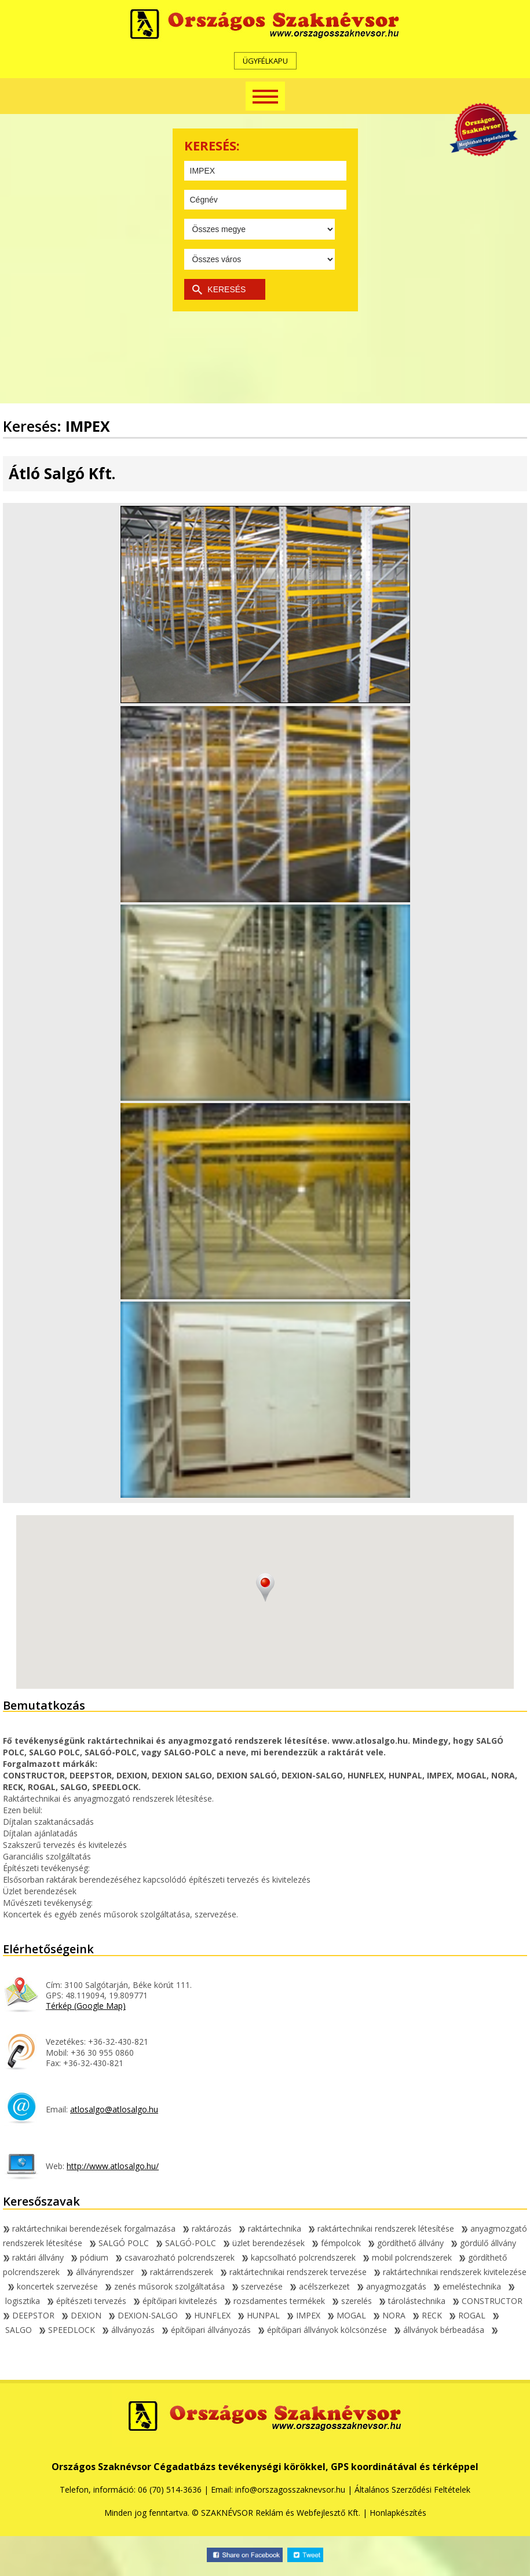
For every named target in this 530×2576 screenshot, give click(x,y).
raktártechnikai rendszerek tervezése (293, 2271)
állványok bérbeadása (439, 2329)
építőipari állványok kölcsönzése (322, 2329)
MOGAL (346, 2315)
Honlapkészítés (398, 2512)
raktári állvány (33, 2257)
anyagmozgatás (391, 2286)
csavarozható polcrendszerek (175, 2257)
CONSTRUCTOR (487, 2300)
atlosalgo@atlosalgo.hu (114, 2109)
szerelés (352, 2300)
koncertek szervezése (53, 2286)
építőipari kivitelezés (175, 2300)
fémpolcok (336, 2242)
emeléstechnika (467, 2286)
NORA (389, 2315)
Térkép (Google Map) (86, 2005)
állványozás (128, 2329)
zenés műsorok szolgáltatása (165, 2286)
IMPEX (303, 2315)
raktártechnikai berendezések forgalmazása (89, 2228)
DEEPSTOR (28, 2315)
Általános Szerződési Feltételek (412, 2489)
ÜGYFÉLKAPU (265, 61)
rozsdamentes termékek (274, 2300)
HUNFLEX (208, 2315)
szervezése (257, 2286)
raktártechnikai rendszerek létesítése (381, 2228)
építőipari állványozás (206, 2329)
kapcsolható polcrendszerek (299, 2257)
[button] (265, 1587)
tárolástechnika (412, 2300)
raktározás (207, 2228)
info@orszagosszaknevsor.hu (290, 2489)
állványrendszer (100, 2271)
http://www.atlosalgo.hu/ (113, 2165)
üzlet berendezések (264, 2242)
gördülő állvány (483, 2242)
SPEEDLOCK (67, 2329)
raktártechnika (270, 2228)
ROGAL (467, 2315)
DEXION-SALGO (143, 2315)
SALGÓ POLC (119, 2242)
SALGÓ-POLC (186, 2242)
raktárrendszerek (177, 2271)
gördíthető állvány (406, 2242)
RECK (427, 2315)
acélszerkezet (320, 2286)
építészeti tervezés (86, 2300)
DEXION (81, 2315)
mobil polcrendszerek (407, 2257)
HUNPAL (258, 2315)
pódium (89, 2257)
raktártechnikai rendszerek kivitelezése (450, 2271)
